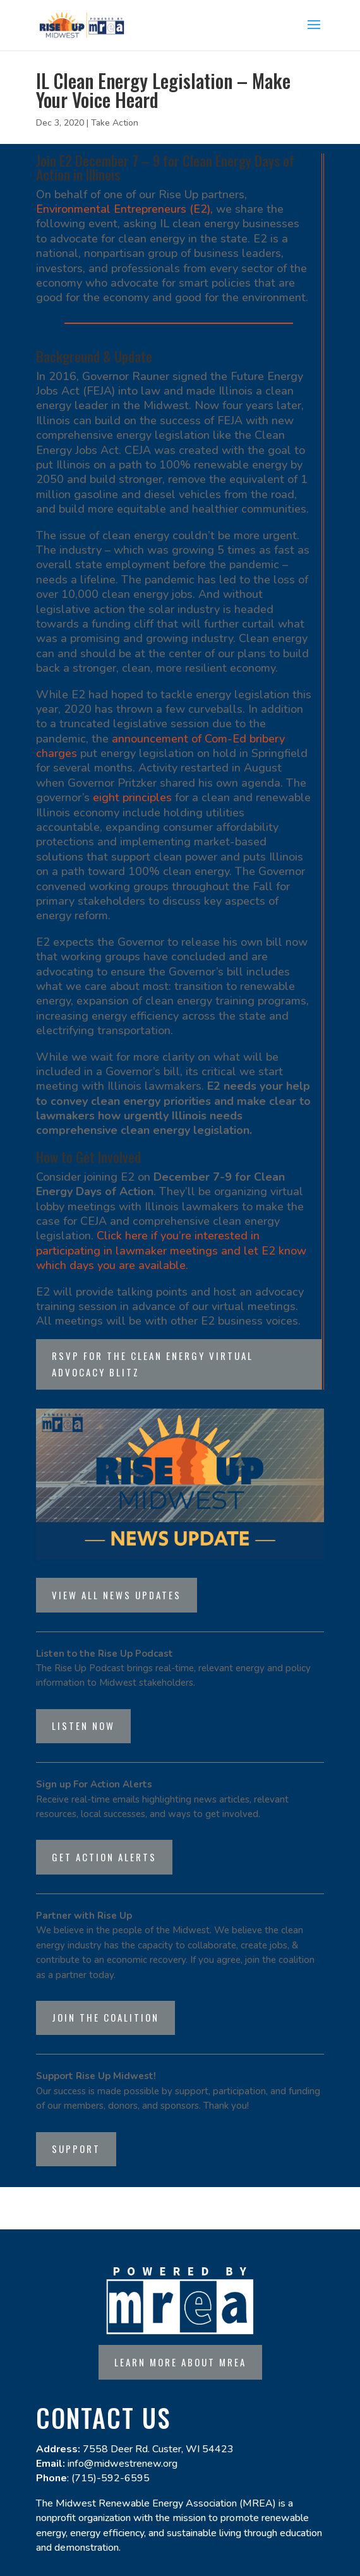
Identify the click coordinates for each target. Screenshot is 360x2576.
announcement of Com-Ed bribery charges (160, 746)
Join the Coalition (105, 2017)
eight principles (132, 797)
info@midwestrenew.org (122, 2464)
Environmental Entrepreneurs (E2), (124, 209)
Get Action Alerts (104, 1857)
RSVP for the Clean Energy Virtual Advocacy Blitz (152, 1364)
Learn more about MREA (180, 2362)
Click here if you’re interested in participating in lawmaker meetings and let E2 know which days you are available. (171, 1250)
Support (76, 2149)
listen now (83, 1725)
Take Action (114, 123)
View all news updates (116, 1595)
